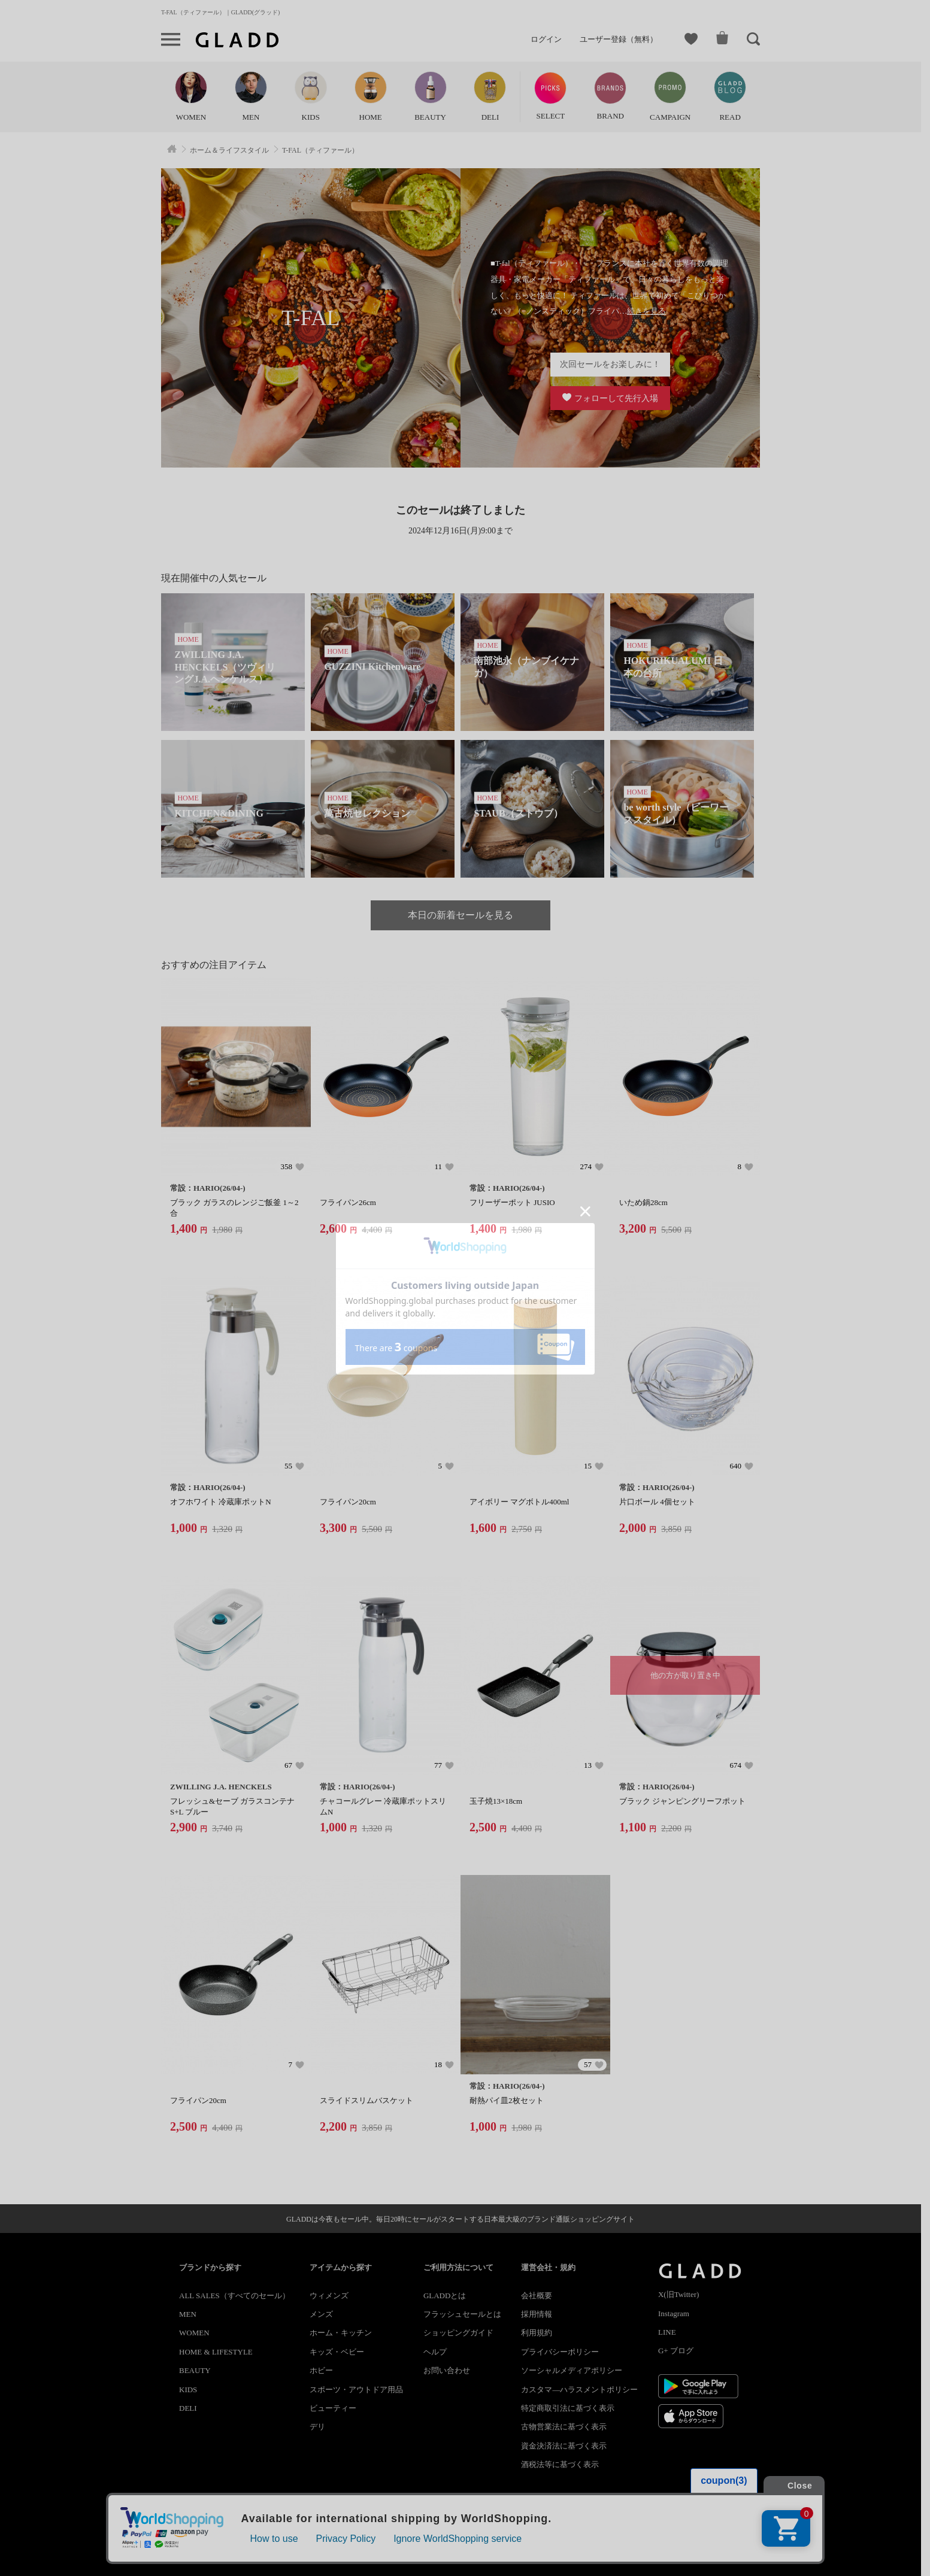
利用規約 (536, 2332)
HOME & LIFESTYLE (216, 2351)
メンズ (321, 2314)
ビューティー (333, 2408)
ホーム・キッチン (341, 2332)
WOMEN (194, 2332)
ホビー (321, 2370)
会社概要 (536, 2295)
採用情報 (536, 2314)
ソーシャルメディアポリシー (571, 2370)
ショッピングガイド (458, 2332)
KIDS (188, 2389)
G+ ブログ (675, 2350)
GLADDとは (444, 2295)
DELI (188, 2408)
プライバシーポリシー (560, 2351)
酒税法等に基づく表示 (560, 2464)
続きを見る (646, 311)
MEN (187, 2314)
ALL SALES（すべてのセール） (234, 2295)
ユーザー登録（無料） (619, 39)
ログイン (546, 39)
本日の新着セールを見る (460, 915)
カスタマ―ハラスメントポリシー (579, 2389)
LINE (667, 2332)
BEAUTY (195, 2370)
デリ (317, 2426)
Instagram (673, 2313)
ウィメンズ (329, 2295)
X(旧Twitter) (678, 2294)
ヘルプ (435, 2351)
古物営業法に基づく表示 (564, 2426)
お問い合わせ (446, 2370)
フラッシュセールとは (462, 2314)
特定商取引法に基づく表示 (567, 2408)
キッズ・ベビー (337, 2351)
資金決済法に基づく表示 (564, 2445)
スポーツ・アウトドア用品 (356, 2389)
